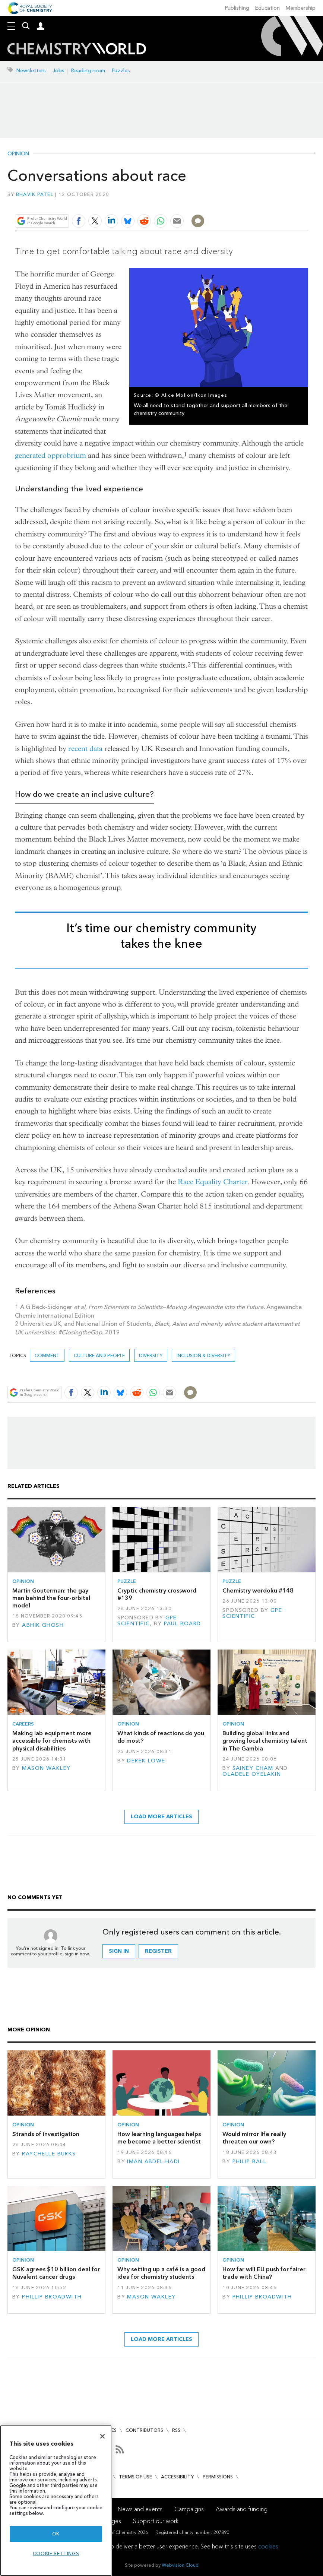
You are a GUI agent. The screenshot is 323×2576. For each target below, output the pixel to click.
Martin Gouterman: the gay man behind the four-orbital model (51, 1598)
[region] (56, 2500)
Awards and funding (241, 2509)
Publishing (237, 8)
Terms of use (135, 2477)
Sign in (119, 1951)
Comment (47, 1355)
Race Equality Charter (213, 1182)
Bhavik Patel (34, 194)
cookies (268, 2546)
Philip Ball (249, 2161)
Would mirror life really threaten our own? (254, 2137)
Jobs (58, 70)
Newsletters (31, 70)
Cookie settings (56, 2553)
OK (56, 2534)
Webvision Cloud (180, 2565)
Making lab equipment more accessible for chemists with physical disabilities (52, 1741)
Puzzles (121, 70)
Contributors (144, 2430)
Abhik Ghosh (43, 1625)
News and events (140, 2509)
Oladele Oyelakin (251, 1774)
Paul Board (182, 1623)
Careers (23, 1724)
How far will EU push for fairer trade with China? (263, 2273)
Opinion (18, 154)
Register (158, 1951)
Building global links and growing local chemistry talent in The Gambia (264, 1741)
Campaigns (189, 2509)
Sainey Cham (252, 1768)
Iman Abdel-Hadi (153, 2161)
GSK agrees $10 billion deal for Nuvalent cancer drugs (56, 2273)
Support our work (155, 2521)
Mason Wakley (46, 1768)
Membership (301, 8)
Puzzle (126, 1581)
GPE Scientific (147, 1621)
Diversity (150, 1355)
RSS (176, 2430)
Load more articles (161, 1816)
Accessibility (177, 2477)
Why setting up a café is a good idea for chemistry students (161, 2273)
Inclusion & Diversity (203, 1355)
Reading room (88, 70)
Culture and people (99, 1355)
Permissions (218, 2477)
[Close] (102, 2436)
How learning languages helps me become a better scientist (159, 2137)
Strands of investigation (45, 2134)
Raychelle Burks (49, 2154)
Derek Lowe (146, 1761)
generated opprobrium (50, 455)
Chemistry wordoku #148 (258, 1590)
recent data (85, 748)
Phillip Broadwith (52, 2297)
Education (267, 8)
